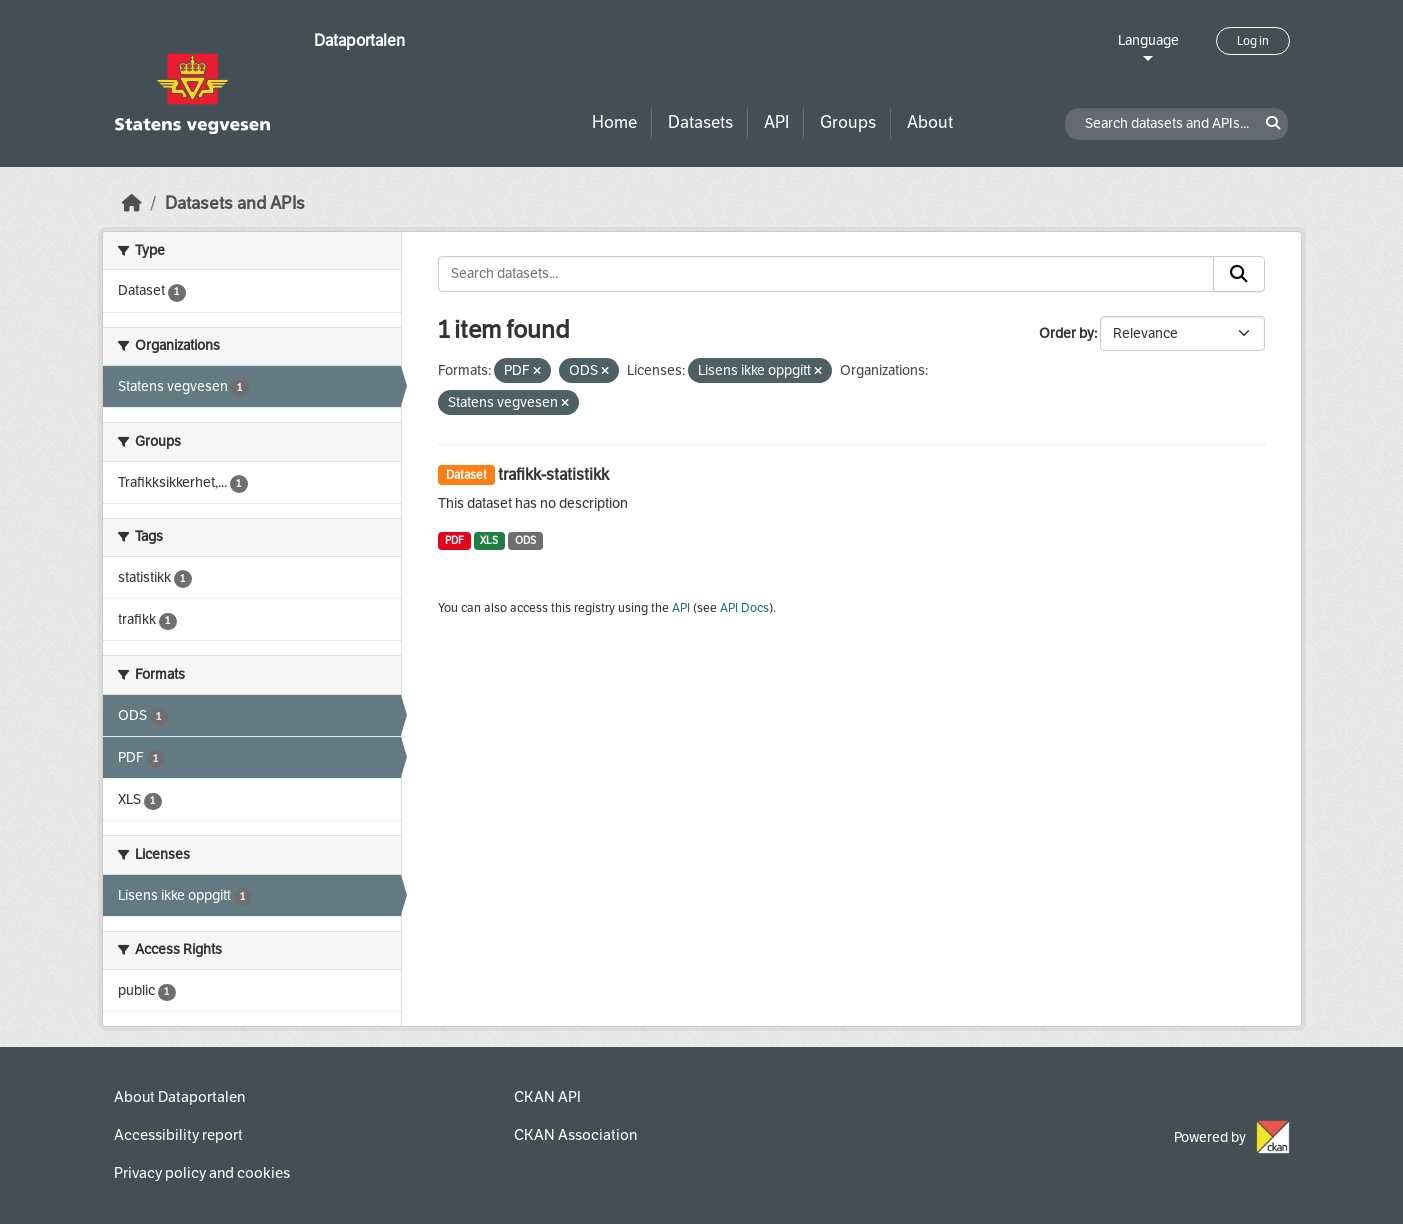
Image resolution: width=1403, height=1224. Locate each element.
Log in (1253, 41)
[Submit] (1239, 274)
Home (614, 122)
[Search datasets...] (826, 274)
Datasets (700, 122)
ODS (525, 540)
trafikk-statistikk (553, 474)
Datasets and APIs (235, 203)
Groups (848, 122)
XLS (489, 540)
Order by (1066, 333)
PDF (454, 540)
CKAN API (547, 1097)
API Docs (744, 608)
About (930, 122)
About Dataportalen (179, 1097)
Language (1148, 40)
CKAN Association (575, 1135)
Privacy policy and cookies (202, 1173)
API (776, 122)
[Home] (132, 203)
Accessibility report (178, 1135)
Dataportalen (359, 40)
